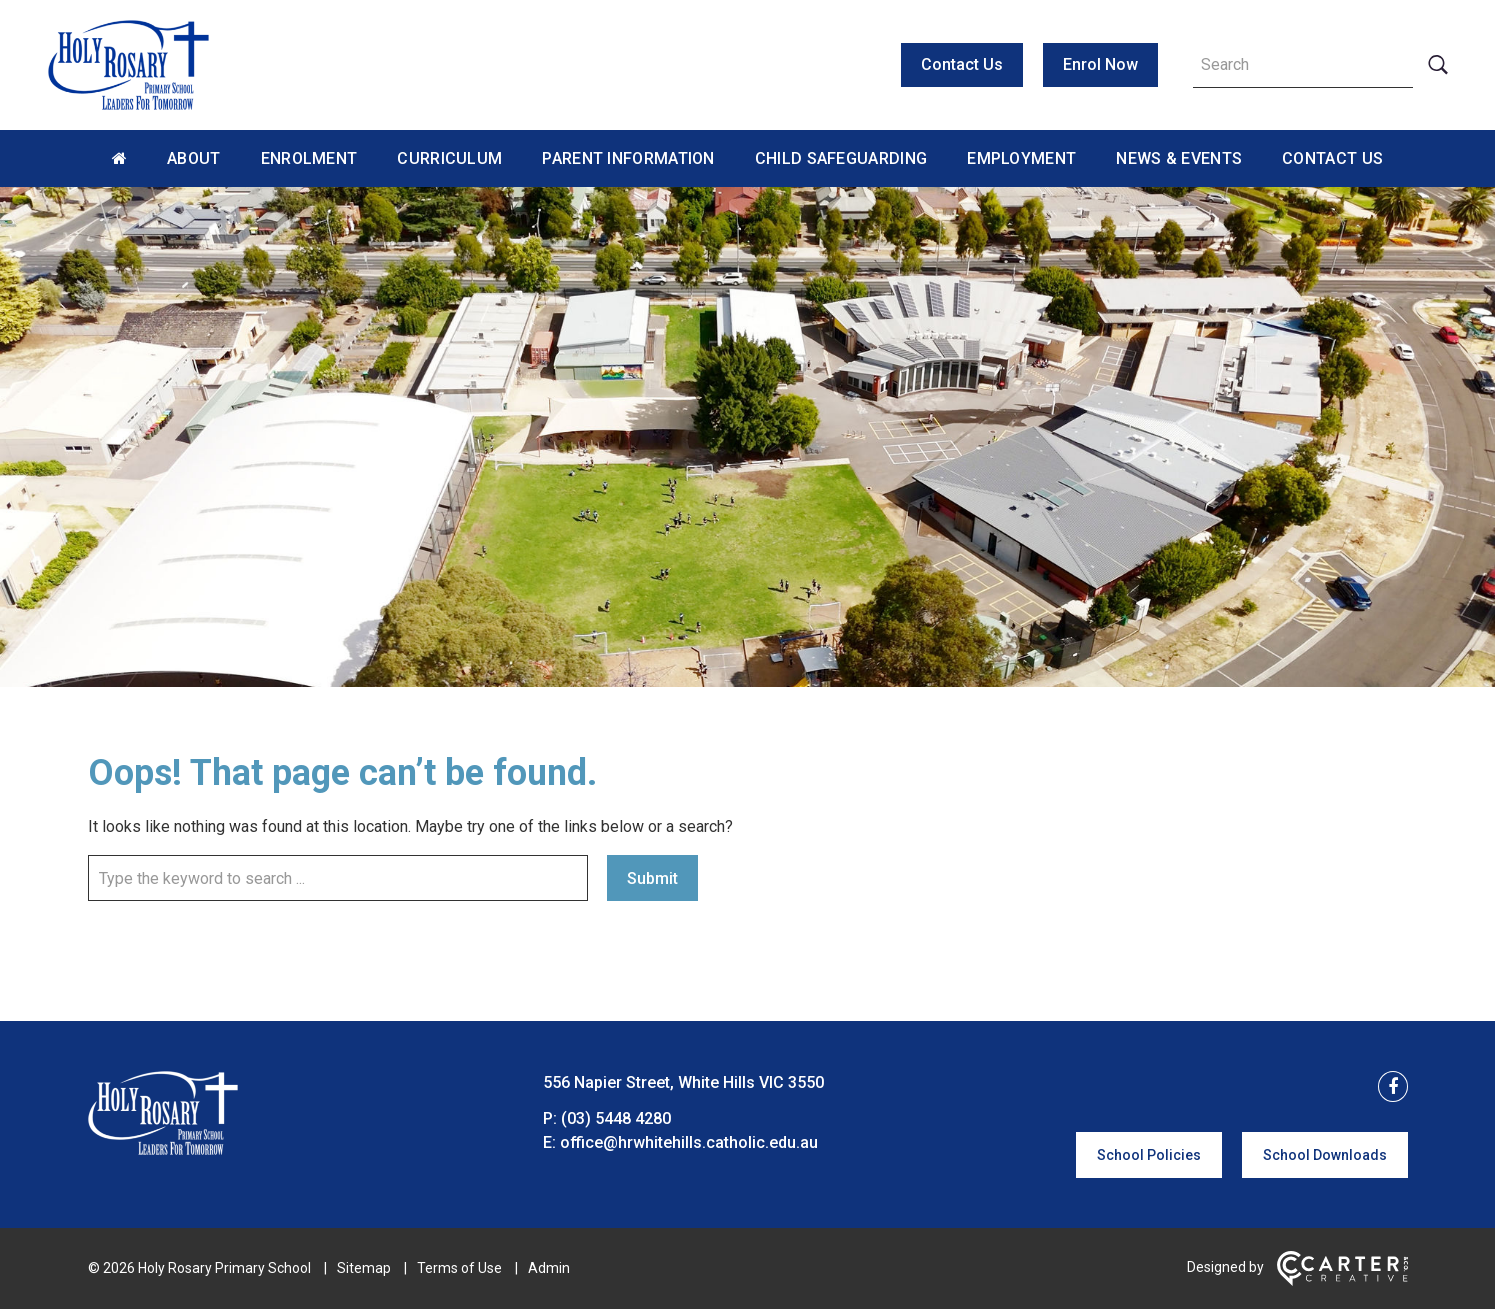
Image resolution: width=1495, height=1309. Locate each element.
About (194, 158)
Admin (549, 1268)
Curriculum (449, 158)
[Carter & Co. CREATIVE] (1342, 1281)
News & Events (1179, 158)
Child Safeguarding (841, 158)
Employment (1021, 158)
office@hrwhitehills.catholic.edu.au (689, 1142)
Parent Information (628, 158)
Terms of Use (459, 1268)
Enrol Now (1100, 64)
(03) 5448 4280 (616, 1118)
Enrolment (309, 158)
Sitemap (364, 1268)
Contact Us (962, 64)
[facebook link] (1387, 1087)
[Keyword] (1303, 65)
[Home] (163, 1149)
